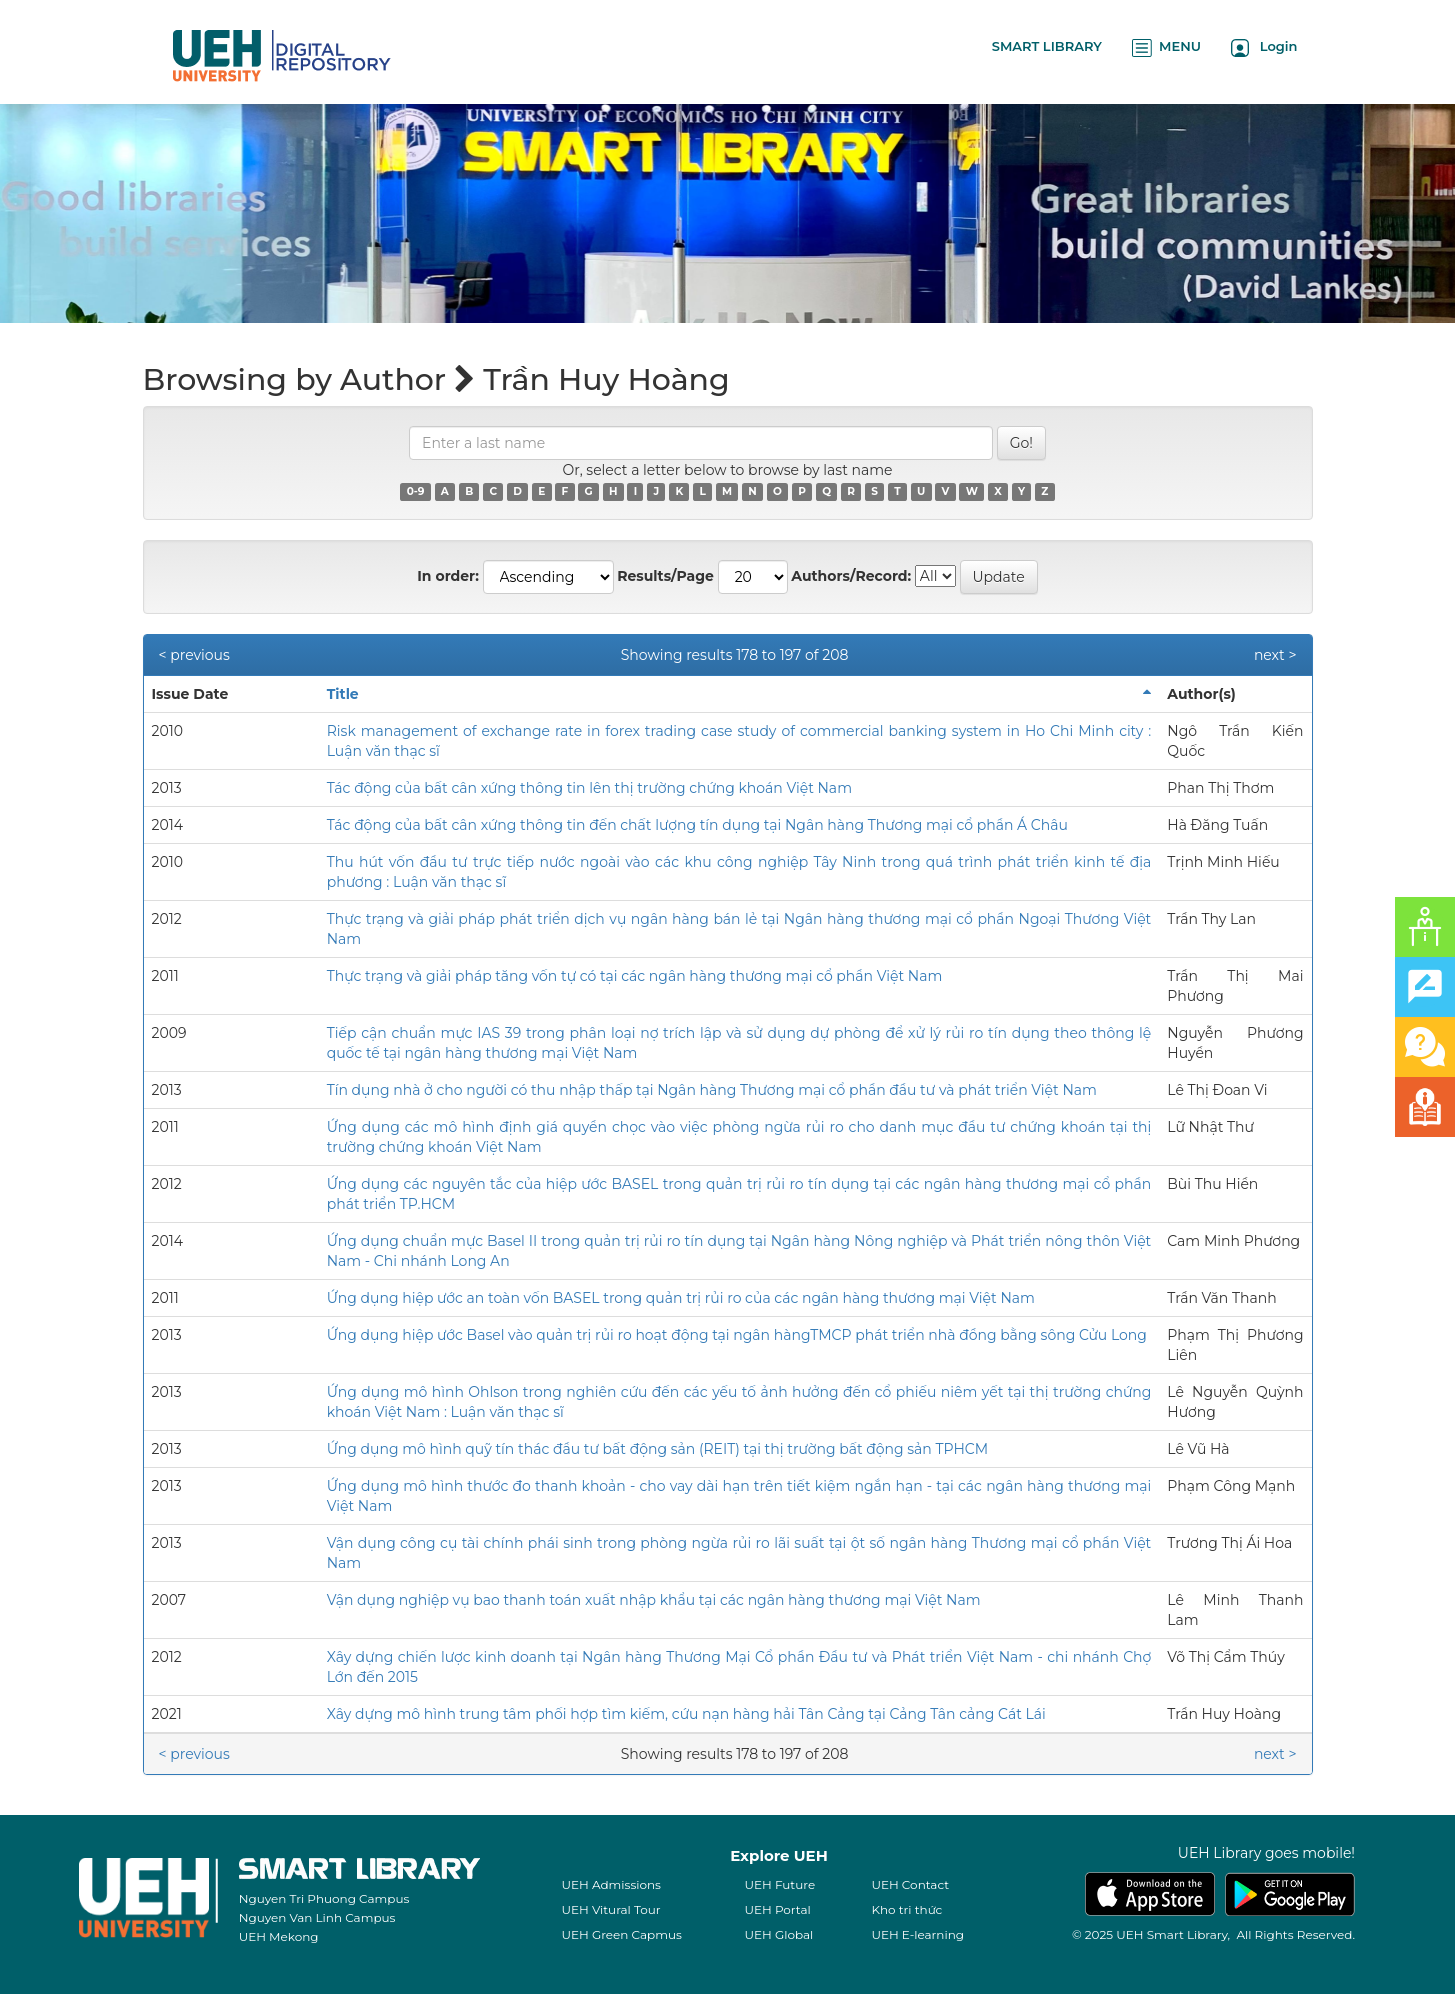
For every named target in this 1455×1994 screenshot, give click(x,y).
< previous (194, 655)
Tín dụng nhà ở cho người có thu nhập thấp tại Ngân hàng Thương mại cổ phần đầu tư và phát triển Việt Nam (712, 1090)
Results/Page (665, 576)
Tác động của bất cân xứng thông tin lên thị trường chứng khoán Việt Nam (589, 788)
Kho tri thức (906, 1909)
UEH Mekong (279, 1936)
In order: (448, 576)
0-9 (416, 491)
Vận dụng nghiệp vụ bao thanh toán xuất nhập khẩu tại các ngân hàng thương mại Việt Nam (654, 1600)
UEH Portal (777, 1909)
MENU (1166, 47)
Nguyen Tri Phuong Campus (324, 1898)
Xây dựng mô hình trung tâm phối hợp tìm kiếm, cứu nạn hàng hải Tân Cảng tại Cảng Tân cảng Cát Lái (686, 1714)
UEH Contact (910, 1884)
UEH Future (779, 1884)
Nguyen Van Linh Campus (317, 1917)
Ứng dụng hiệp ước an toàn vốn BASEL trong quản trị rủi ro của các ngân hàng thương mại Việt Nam (681, 1298)
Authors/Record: (851, 576)
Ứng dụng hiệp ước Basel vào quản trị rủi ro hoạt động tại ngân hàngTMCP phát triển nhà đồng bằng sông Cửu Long (737, 1335)
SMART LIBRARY (1047, 46)
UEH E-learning (917, 1934)
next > (1275, 655)
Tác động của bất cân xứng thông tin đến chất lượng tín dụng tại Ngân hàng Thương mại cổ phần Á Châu (697, 825)
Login (1264, 47)
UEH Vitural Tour (610, 1909)
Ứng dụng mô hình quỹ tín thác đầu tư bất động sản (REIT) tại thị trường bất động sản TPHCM (657, 1449)
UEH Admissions (611, 1884)
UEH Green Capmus (621, 1934)
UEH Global (778, 1934)
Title (343, 694)
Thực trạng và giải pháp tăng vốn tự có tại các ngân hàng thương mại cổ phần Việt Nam (635, 976)
